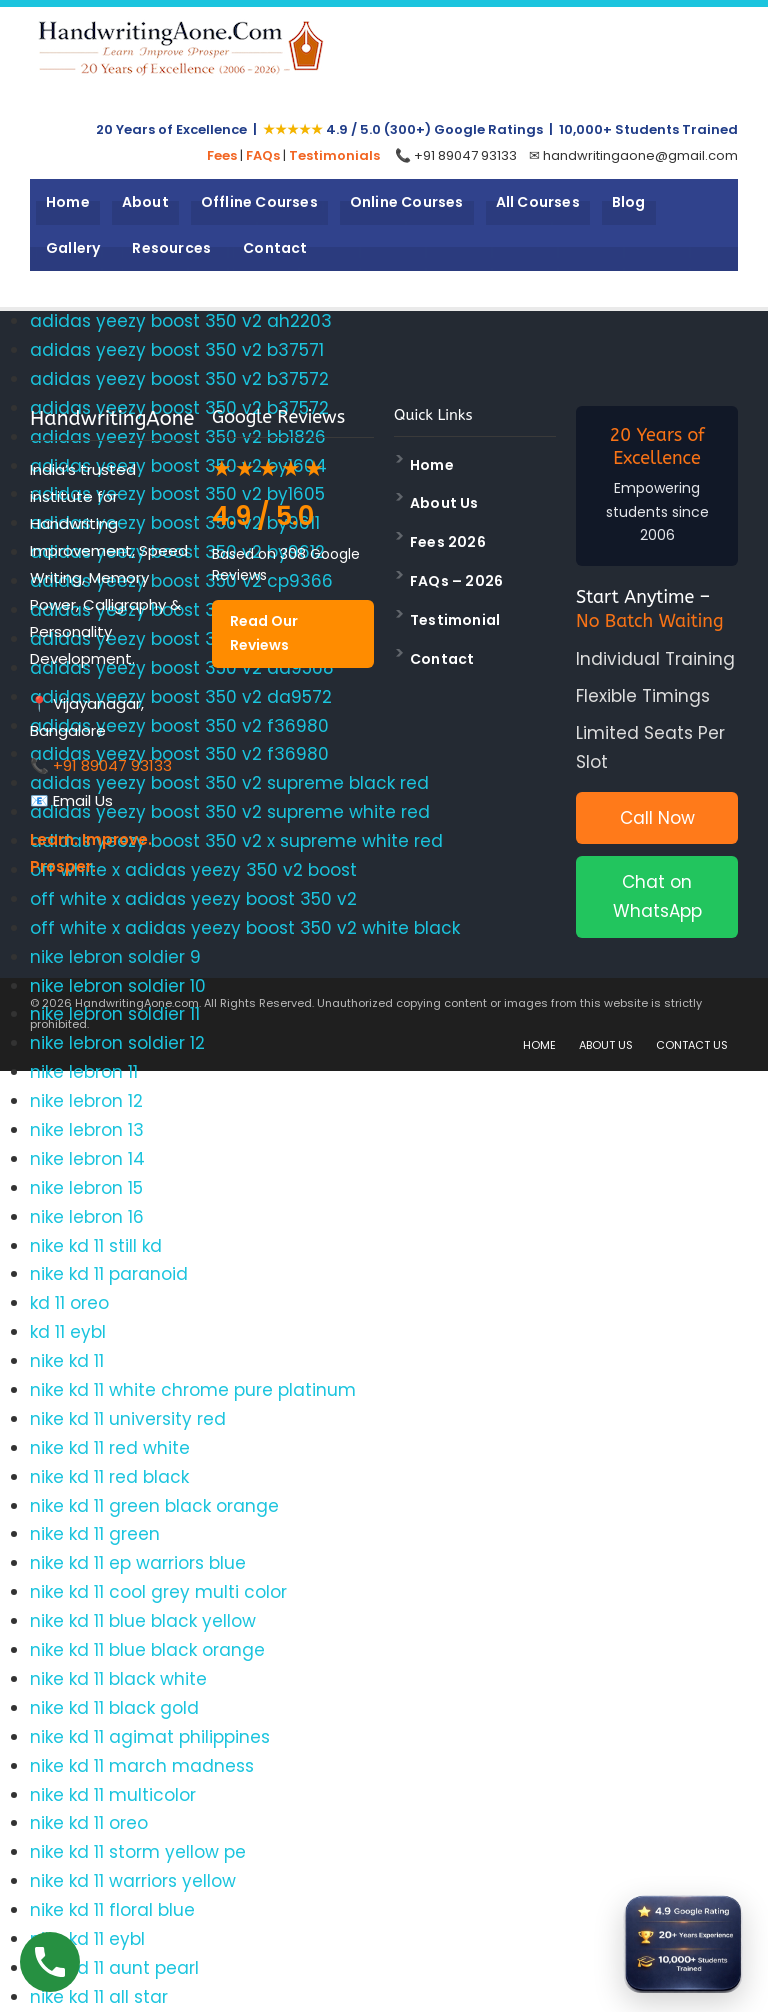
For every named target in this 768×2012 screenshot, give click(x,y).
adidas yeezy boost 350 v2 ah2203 (181, 321)
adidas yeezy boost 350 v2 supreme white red (230, 812)
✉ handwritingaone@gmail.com (633, 155)
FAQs (263, 155)
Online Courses (407, 202)
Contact (275, 248)
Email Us (83, 800)
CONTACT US (692, 1045)
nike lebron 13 (87, 1130)
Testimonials (334, 155)
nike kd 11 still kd (96, 1246)
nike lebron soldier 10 (118, 986)
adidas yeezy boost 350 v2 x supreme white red (236, 841)
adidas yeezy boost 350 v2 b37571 (177, 350)
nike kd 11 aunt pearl (114, 1968)
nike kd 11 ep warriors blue (138, 1563)
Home (68, 202)
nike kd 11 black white (118, 1679)
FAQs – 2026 (456, 581)
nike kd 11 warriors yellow (133, 1881)
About (145, 202)
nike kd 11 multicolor (113, 1795)
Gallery (73, 248)
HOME (539, 1045)
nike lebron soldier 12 (117, 1043)
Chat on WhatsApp (657, 896)
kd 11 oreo (69, 1303)
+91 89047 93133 (112, 765)
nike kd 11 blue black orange (147, 1650)
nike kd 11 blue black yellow (143, 1621)
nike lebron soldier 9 (115, 957)
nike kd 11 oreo (89, 1823)
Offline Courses (259, 202)
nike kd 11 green (95, 1534)
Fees (222, 155)
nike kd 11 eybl (87, 1939)
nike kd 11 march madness (142, 1766)
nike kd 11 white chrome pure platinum (193, 1390)
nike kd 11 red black (109, 1477)
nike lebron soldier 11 (115, 1014)
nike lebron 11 (84, 1072)
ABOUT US (606, 1045)
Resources (171, 248)
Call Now (657, 818)
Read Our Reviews (264, 633)
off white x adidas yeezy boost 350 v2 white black (245, 928)
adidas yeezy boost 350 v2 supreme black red (229, 783)
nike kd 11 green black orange (154, 1506)
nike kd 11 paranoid (109, 1274)
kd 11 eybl (68, 1332)
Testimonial (455, 620)
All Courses (538, 202)
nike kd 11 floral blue (112, 1910)
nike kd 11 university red (128, 1419)
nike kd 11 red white (110, 1448)
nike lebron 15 (86, 1188)
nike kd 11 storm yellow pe (138, 1852)
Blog (629, 202)
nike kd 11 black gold (114, 1708)
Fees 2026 (448, 542)
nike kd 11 (67, 1361)
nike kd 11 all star (99, 1997)
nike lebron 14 (87, 1159)
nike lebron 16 (87, 1217)
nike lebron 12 (86, 1101)
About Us (444, 503)
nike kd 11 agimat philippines (150, 1737)
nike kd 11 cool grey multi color (158, 1592)
